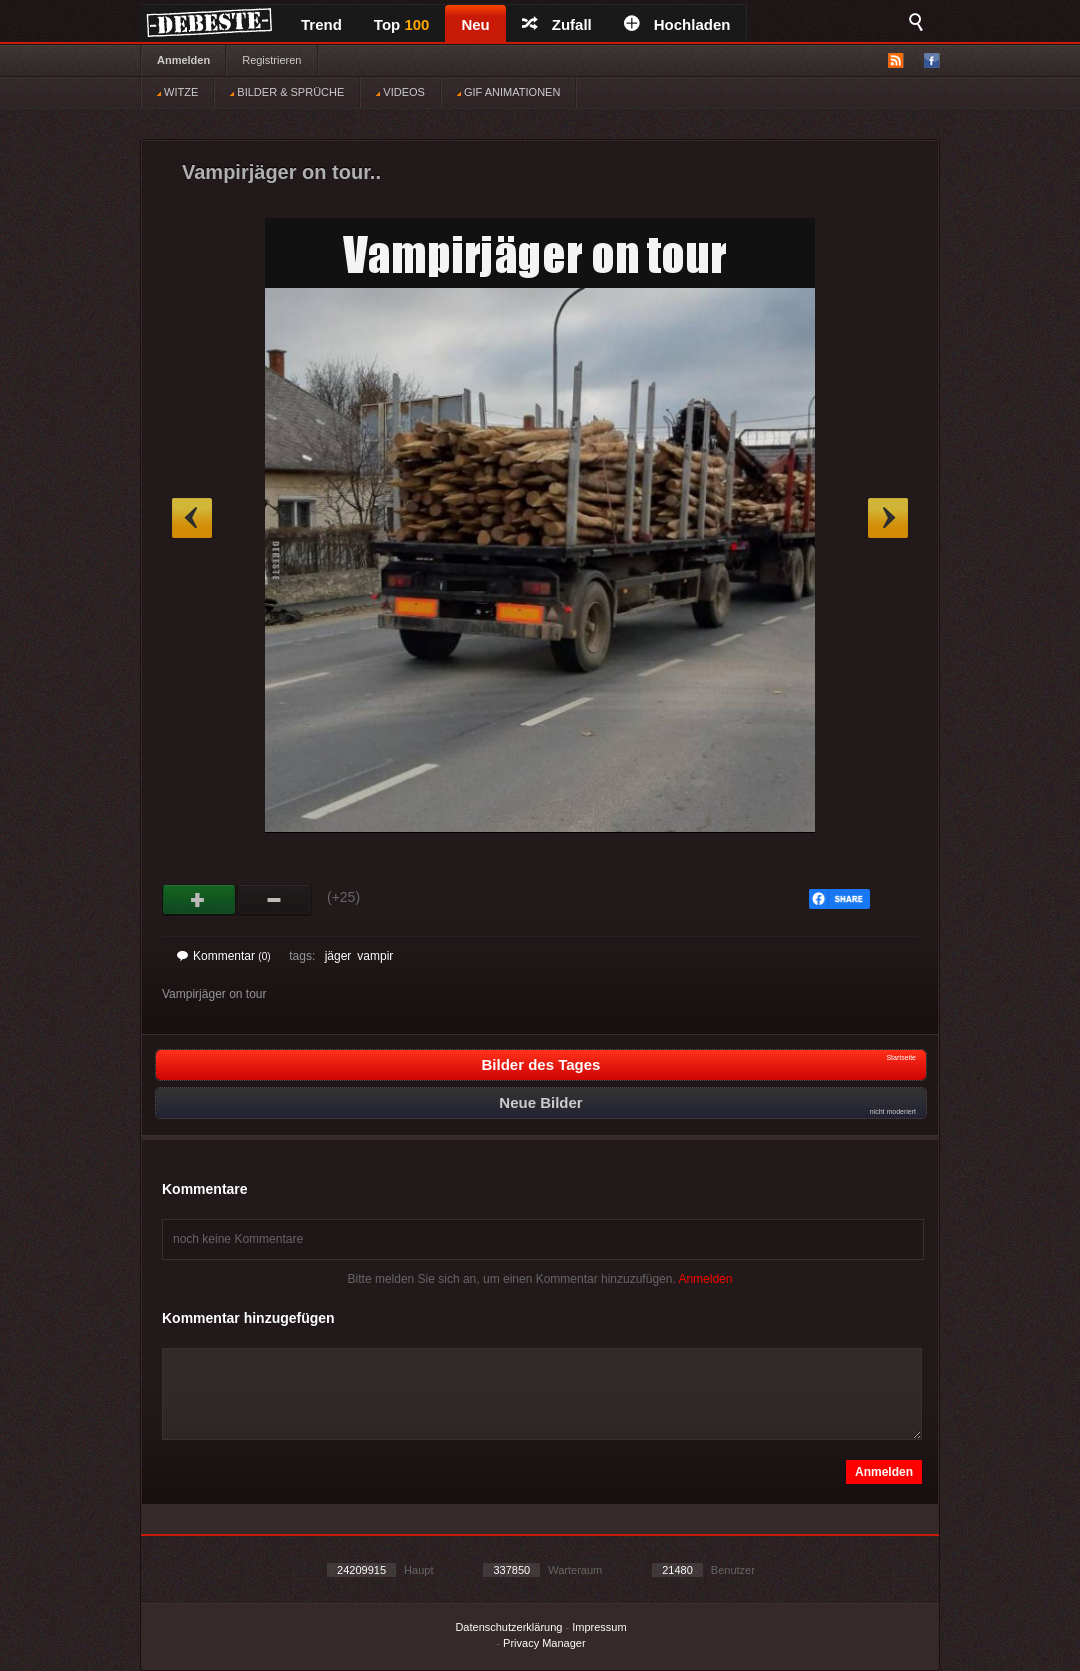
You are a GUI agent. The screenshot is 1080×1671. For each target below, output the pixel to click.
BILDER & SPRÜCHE (287, 92)
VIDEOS (400, 92)
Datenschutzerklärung (508, 1627)
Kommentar (224, 956)
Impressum (599, 1627)
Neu (475, 24)
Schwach (274, 900)
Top (402, 24)
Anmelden (183, 60)
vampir (375, 956)
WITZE (177, 92)
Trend (321, 24)
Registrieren (271, 60)
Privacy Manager (544, 1643)
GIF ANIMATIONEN (508, 92)
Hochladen (677, 24)
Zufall (557, 24)
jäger (338, 956)
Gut (199, 900)
